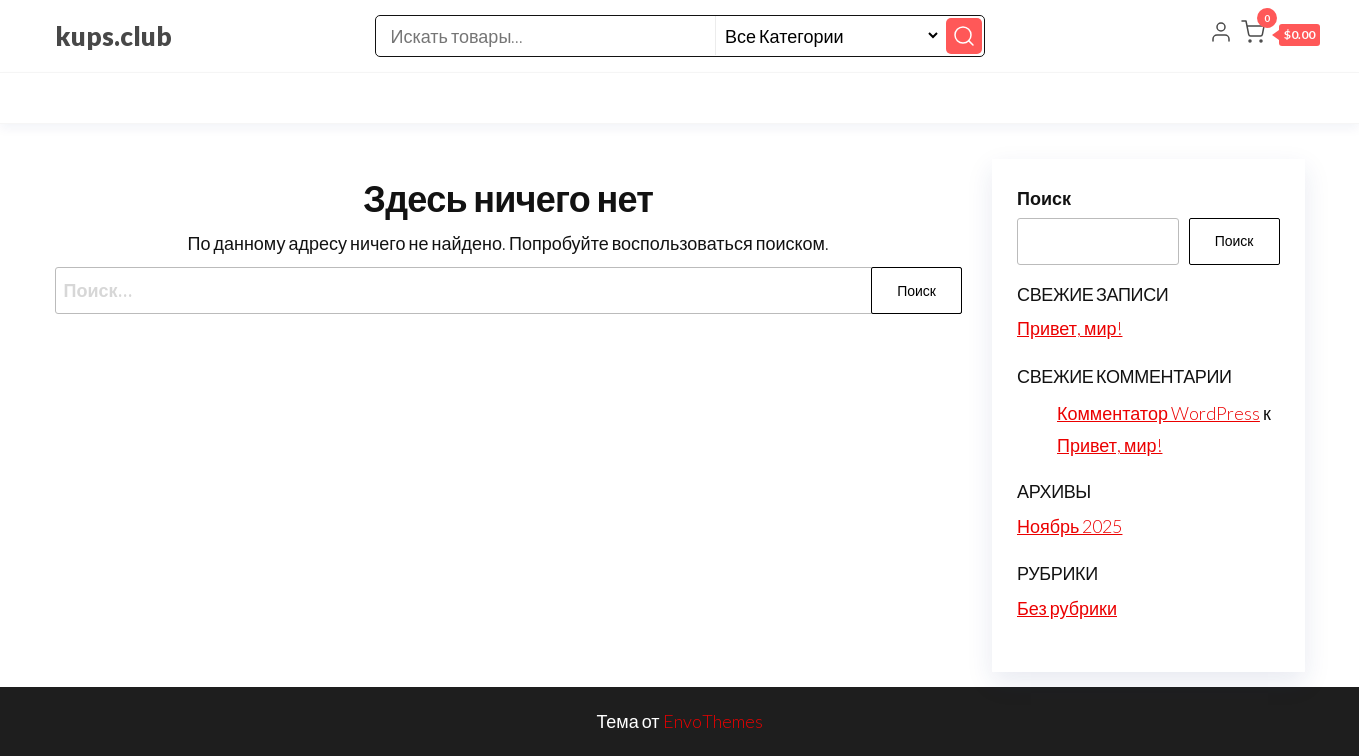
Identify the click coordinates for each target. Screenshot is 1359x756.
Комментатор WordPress (1158, 413)
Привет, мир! (1069, 328)
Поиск (1044, 198)
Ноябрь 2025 (1069, 526)
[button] (1280, 36)
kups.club (113, 36)
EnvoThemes (713, 721)
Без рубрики (1067, 608)
